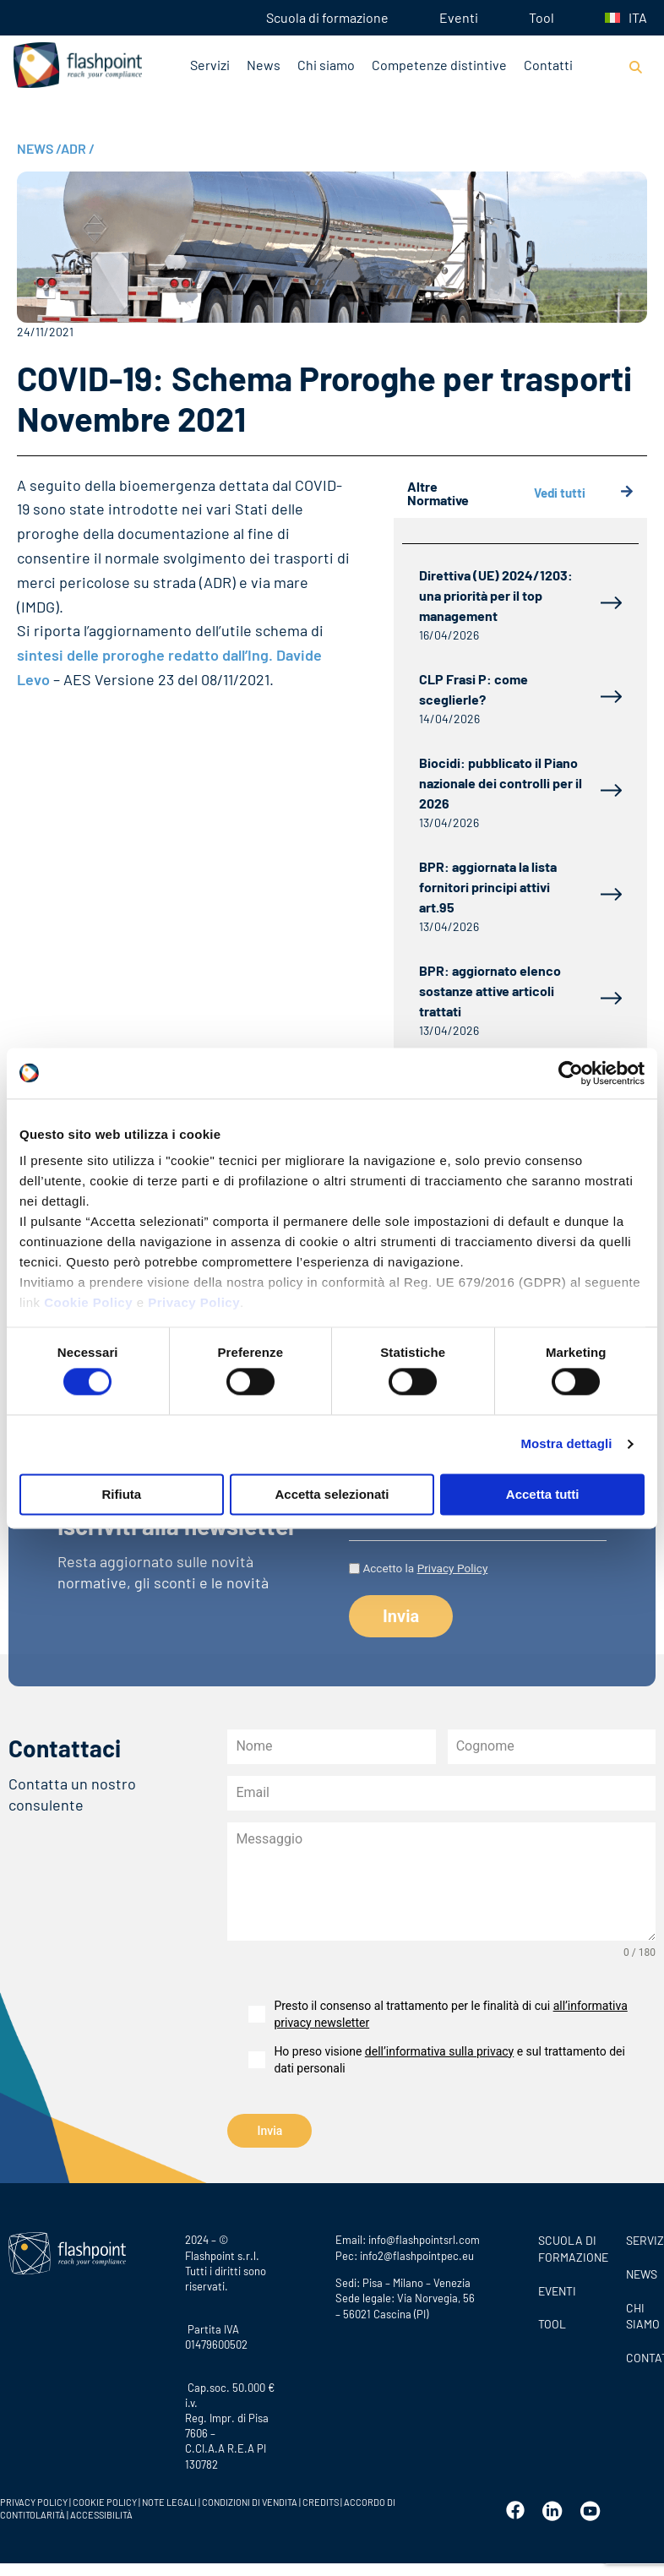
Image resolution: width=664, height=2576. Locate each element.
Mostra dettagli (566, 1444)
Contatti (548, 65)
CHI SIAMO (641, 2313)
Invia (269, 2131)
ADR (78, 148)
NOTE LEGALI (169, 2499)
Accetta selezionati (332, 1494)
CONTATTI (641, 2355)
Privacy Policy (194, 1302)
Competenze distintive (439, 65)
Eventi (458, 17)
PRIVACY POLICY (34, 2499)
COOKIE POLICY (105, 2499)
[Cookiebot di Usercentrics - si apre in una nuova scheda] (571, 1073)
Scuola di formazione (327, 17)
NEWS (39, 148)
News (263, 65)
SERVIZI (641, 2238)
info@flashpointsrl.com (424, 2238)
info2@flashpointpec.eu (417, 2253)
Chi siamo (326, 65)
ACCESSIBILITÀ (100, 2512)
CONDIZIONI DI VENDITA (249, 2499)
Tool (541, 17)
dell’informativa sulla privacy (439, 2051)
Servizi (210, 65)
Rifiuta (121, 1494)
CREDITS (321, 2499)
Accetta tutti (543, 1494)
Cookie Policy (88, 1302)
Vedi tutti (584, 493)
